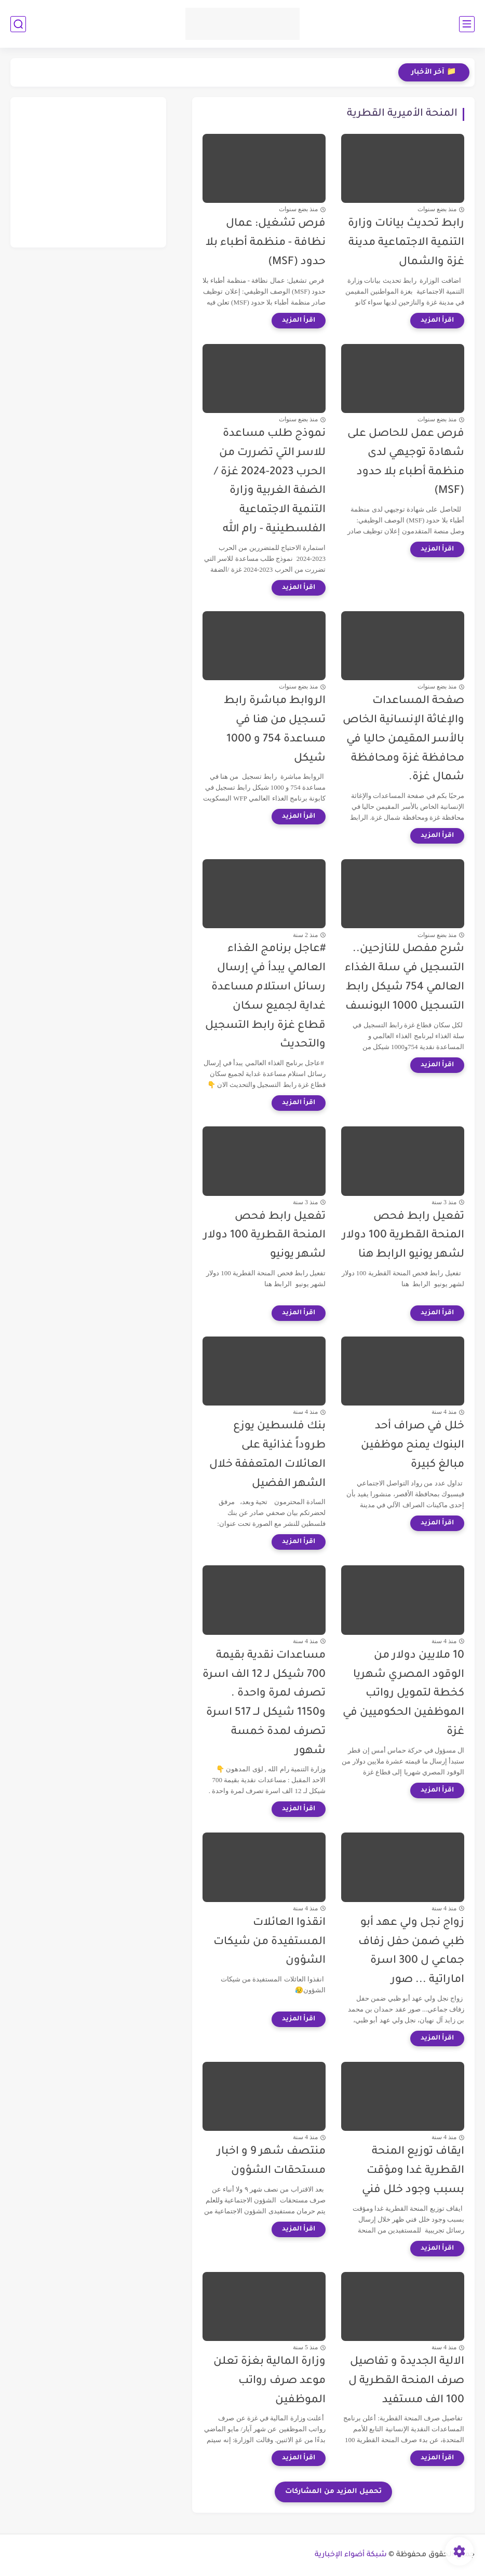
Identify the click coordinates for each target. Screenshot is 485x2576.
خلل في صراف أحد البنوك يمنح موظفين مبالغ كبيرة (412, 1446)
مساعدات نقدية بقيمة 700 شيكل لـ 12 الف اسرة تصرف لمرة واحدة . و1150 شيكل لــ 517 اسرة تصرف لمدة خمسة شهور (264, 1703)
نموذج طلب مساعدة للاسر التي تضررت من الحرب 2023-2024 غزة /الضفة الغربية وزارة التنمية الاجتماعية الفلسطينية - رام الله (270, 481)
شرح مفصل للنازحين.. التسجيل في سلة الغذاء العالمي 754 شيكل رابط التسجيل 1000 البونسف (404, 977)
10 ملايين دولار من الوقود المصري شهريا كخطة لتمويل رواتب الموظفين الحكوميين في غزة (403, 1694)
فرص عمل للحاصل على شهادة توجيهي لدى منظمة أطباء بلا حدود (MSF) (405, 462)
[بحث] (18, 24)
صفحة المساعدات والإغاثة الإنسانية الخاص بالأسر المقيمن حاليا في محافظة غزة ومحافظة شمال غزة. (403, 739)
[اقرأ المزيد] (437, 320)
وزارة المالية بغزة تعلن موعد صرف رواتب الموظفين (269, 2381)
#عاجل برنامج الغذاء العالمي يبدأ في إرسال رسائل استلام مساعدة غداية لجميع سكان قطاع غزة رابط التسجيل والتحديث (265, 997)
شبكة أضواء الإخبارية (351, 2555)
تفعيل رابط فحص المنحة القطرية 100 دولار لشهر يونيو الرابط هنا (403, 1236)
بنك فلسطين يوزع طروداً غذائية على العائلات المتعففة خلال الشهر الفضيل (267, 1455)
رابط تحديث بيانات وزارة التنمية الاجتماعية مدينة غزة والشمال (406, 243)
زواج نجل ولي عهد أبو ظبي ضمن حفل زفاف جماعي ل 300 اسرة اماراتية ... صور (411, 1951)
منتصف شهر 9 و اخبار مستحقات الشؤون (271, 2161)
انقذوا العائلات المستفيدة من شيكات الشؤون (269, 1942)
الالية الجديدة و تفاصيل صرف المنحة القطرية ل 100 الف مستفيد (406, 2381)
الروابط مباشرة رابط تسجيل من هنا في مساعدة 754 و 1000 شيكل (275, 729)
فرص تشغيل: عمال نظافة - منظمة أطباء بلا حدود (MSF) (266, 243)
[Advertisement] (88, 172)
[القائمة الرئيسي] (467, 24)
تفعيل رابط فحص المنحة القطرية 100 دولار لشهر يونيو (265, 1236)
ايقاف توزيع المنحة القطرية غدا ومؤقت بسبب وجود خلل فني (413, 2171)
